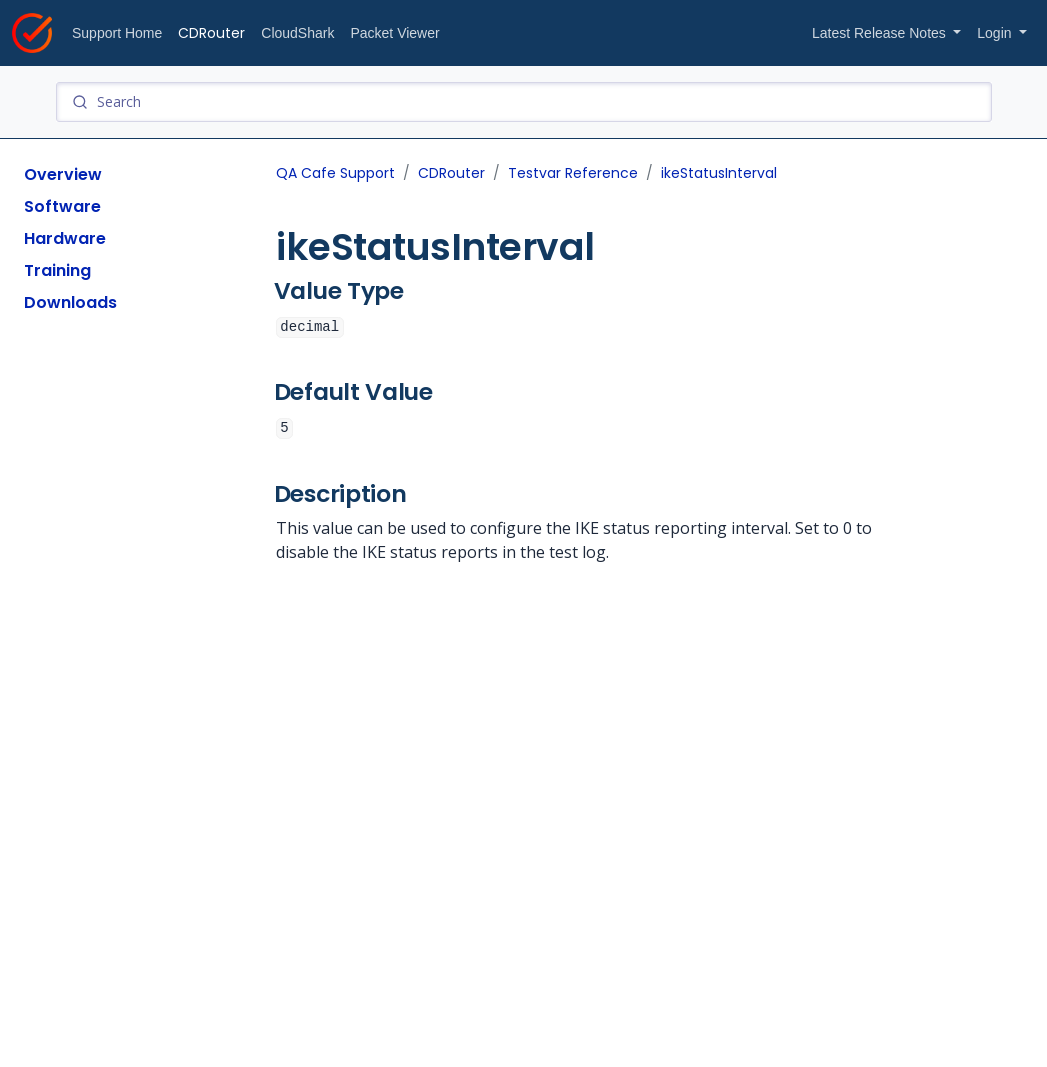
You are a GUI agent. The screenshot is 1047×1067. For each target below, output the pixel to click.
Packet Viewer (394, 33)
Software (62, 206)
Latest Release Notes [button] (881, 33)
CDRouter (211, 33)
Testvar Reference (573, 173)
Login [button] (996, 33)
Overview (63, 174)
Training (57, 270)
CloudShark (297, 33)
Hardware (65, 238)
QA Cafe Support (335, 173)
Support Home (117, 33)
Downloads (70, 302)
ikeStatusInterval (719, 173)
